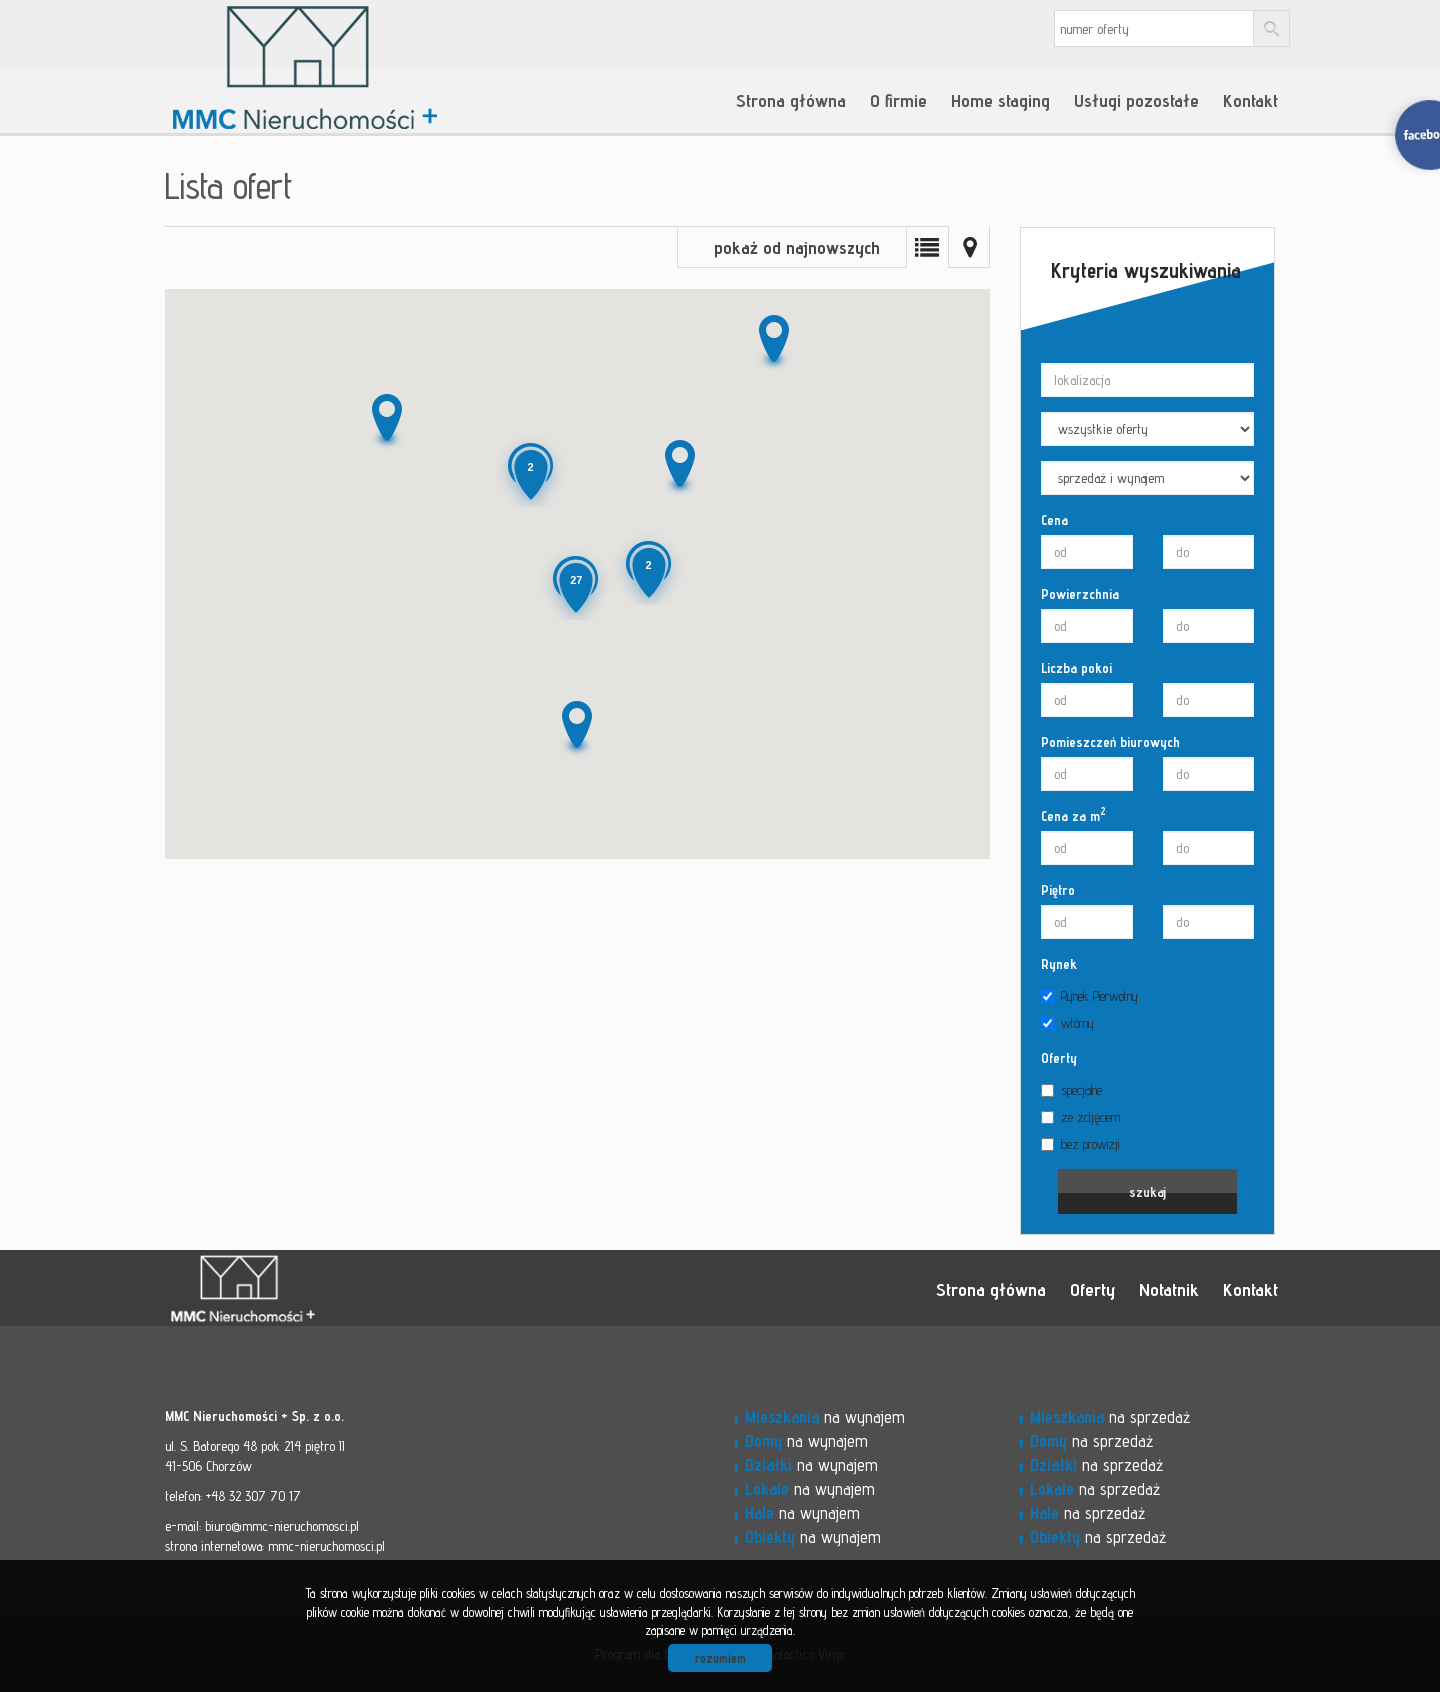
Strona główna (791, 100)
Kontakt (1250, 100)
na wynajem (825, 1417)
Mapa (969, 247)
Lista (927, 247)
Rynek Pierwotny (1089, 996)
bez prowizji (1080, 1144)
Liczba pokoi (1076, 668)
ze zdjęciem (1080, 1117)
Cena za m (1073, 815)
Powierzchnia (1080, 594)
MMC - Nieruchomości (305, 1289)
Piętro (1058, 890)
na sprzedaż (1110, 1417)
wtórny (1067, 1023)
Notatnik (1169, 1289)
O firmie (898, 100)
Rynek (1059, 964)
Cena (1054, 520)
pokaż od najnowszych (797, 247)
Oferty (1059, 1058)
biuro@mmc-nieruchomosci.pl (282, 1526)
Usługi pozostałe (1136, 100)
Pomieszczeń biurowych (1110, 742)
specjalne (1071, 1090)
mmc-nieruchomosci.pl (326, 1546)
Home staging (1000, 100)
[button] (385, 422)
